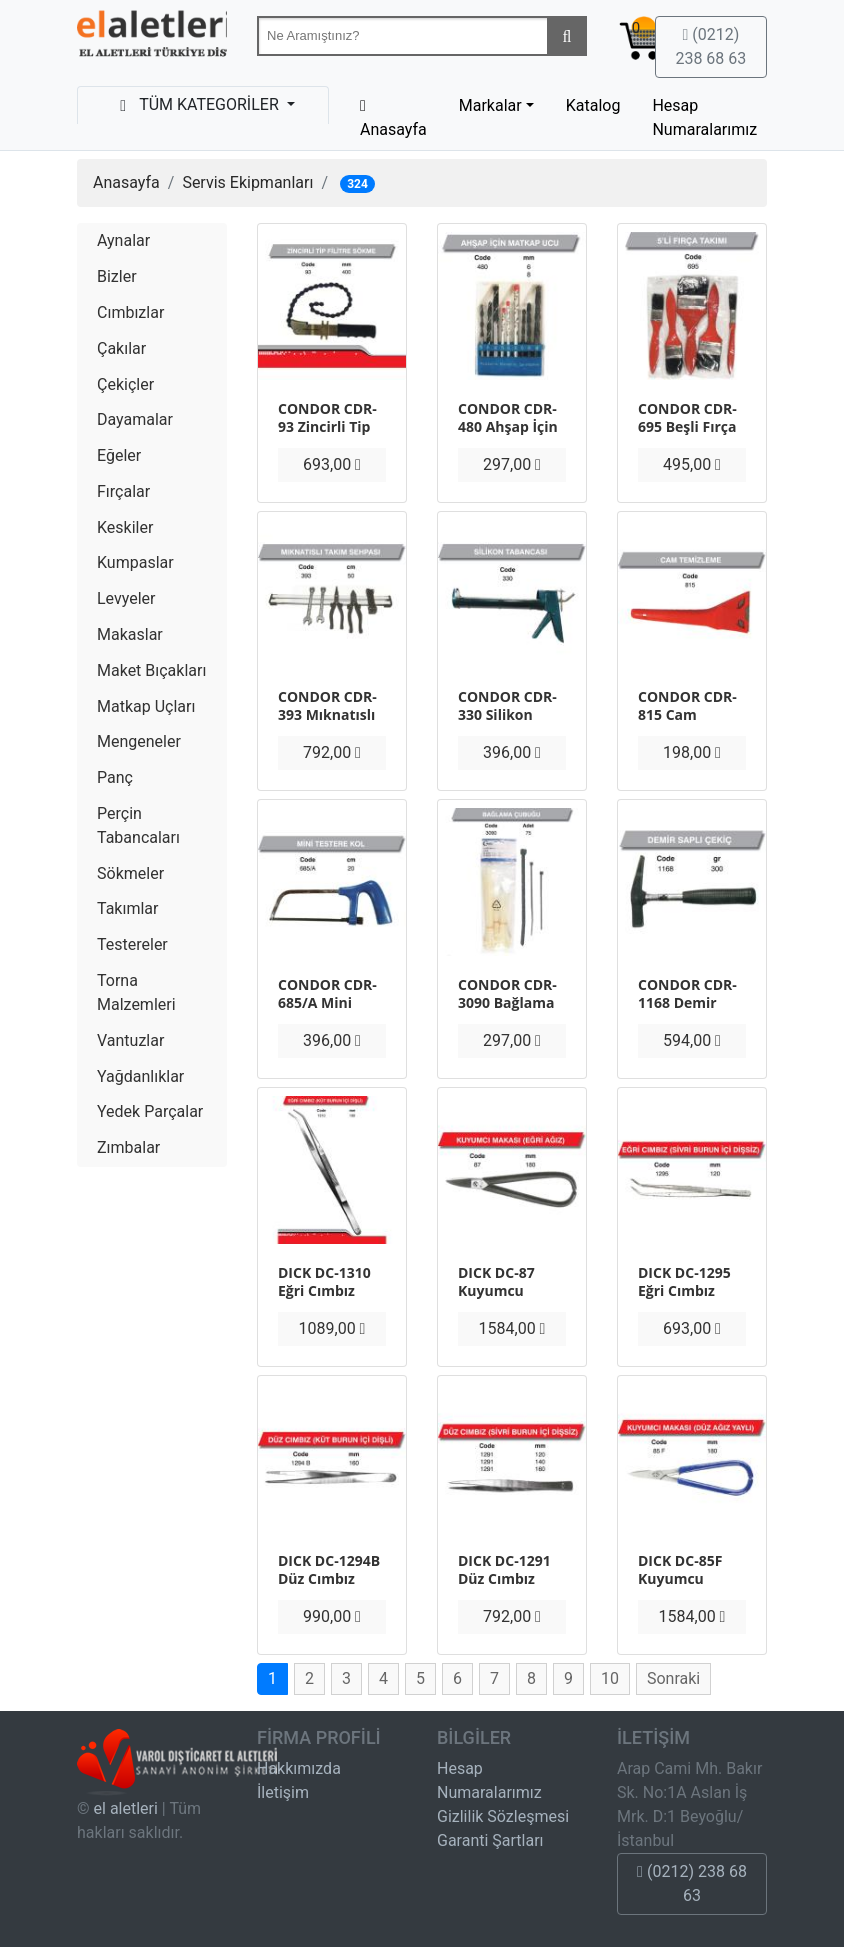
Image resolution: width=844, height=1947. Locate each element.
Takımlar (127, 908)
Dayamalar (135, 419)
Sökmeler (130, 873)
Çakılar (121, 348)
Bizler (117, 276)
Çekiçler (125, 384)
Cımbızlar (130, 312)
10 (610, 1678)
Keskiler (125, 527)
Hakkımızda (299, 1768)
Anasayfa (126, 182)
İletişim (283, 1792)
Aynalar (123, 240)
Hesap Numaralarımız (704, 117)
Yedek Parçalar (150, 1111)
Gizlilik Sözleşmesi (503, 1816)
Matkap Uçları (146, 706)
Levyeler (126, 598)
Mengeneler (139, 741)
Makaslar (130, 634)
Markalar (490, 105)
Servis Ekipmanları (247, 182)
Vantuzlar (130, 1040)
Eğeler (119, 455)
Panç (115, 777)
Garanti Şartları (490, 1840)
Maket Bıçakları (151, 670)
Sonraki (673, 1678)
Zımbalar (128, 1147)
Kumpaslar (135, 562)
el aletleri (126, 1808)
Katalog (593, 105)
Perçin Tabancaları (138, 825)
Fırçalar (123, 491)
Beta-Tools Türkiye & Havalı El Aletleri (152, 38)
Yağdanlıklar (140, 1076)
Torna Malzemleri (136, 992)
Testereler (132, 944)
